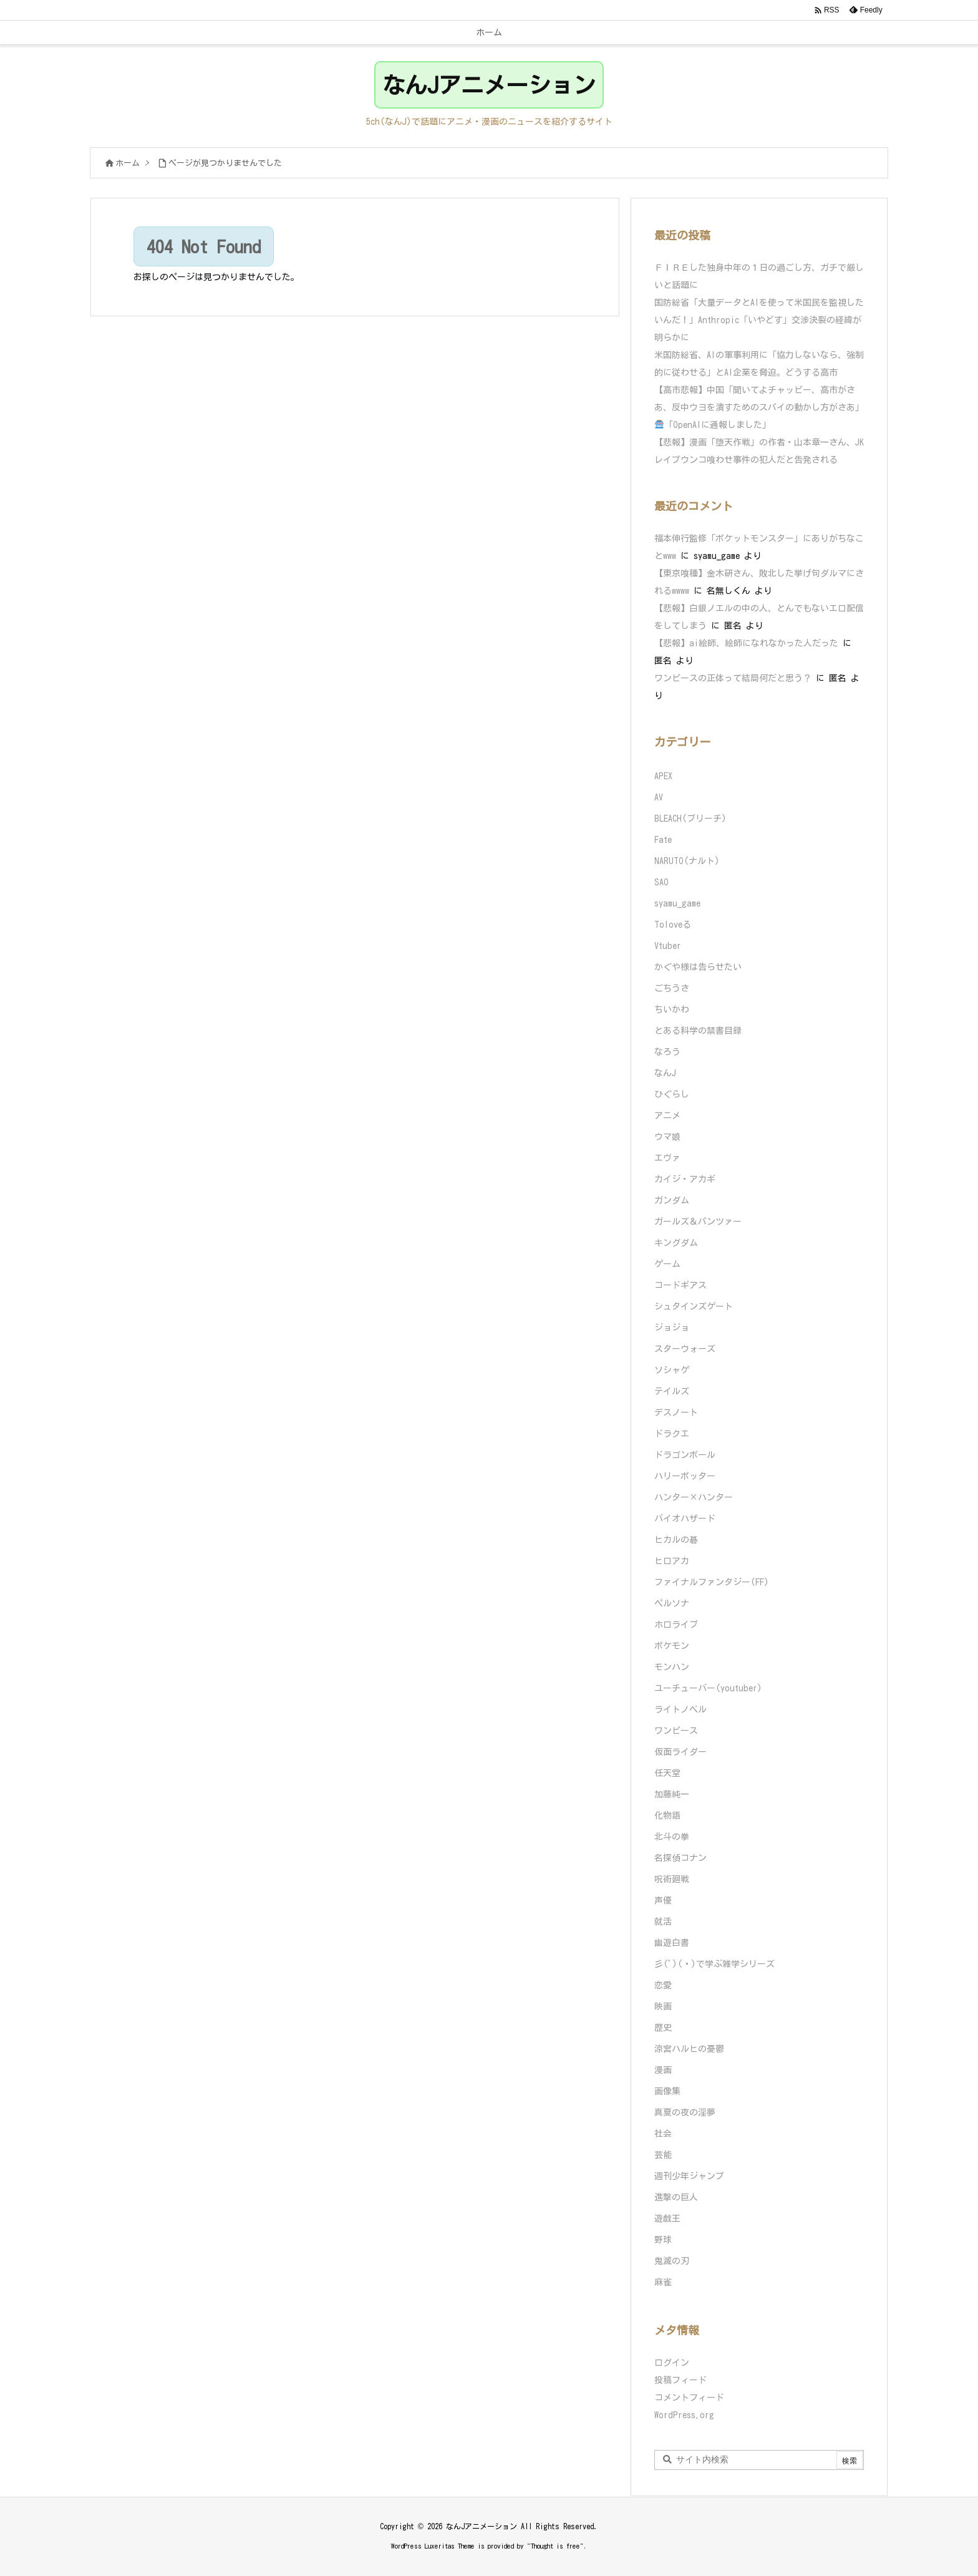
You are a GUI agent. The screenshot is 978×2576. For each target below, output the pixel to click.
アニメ (667, 1115)
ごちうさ (671, 988)
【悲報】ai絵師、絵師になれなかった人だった (746, 643)
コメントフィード (689, 2397)
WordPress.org (684, 2415)
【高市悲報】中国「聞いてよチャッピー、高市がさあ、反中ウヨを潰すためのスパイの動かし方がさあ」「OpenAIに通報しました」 (759, 407)
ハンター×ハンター (693, 1497)
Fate (663, 839)
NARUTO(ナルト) (687, 861)
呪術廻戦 (671, 1879)
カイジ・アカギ (684, 1179)
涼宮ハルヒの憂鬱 (689, 2048)
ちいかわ (671, 1009)
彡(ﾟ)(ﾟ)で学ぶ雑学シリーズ (714, 1964)
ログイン (671, 2362)
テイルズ (671, 1391)
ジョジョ (671, 1327)
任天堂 (667, 1773)
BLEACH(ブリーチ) (690, 818)
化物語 (667, 1815)
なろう (667, 1051)
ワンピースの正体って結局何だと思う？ (732, 678)
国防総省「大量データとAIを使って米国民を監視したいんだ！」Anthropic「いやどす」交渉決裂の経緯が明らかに (759, 320)
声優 (663, 1900)
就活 (663, 1921)
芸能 (663, 2155)
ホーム (127, 163)
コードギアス (680, 1285)
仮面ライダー (680, 1751)
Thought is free (555, 2545)
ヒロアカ (671, 1561)
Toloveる (672, 924)
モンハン (671, 1667)
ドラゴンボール (684, 1455)
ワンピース (676, 1730)
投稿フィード (680, 2380)
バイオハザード (684, 1518)
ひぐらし (671, 1094)
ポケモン (671, 1645)
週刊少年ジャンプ (689, 2176)
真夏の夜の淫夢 (684, 2112)
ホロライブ (676, 1624)
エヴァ (667, 1158)
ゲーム (667, 1264)
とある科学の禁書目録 (698, 1030)
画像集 (667, 2091)
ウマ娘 (667, 1136)
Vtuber (667, 945)
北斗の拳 (671, 1836)
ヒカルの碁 (676, 1539)
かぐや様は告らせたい (698, 967)
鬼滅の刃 (671, 2261)
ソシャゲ (671, 1370)
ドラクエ (671, 1433)
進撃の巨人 (676, 2197)
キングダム (676, 1242)
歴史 (663, 2027)
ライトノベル (680, 1709)
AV (658, 797)
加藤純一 (671, 1794)
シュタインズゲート (693, 1306)
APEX (663, 776)
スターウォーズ (684, 1348)
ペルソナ (671, 1603)
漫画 (663, 2070)
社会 (663, 2133)
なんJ (665, 1073)
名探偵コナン (680, 1858)
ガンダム (671, 1200)
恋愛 (663, 1985)
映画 (663, 2006)
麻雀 (663, 2282)
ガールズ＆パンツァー (698, 1221)
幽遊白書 (671, 1942)
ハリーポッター (684, 1476)
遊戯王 (667, 2218)
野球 (663, 2239)
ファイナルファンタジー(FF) (711, 1582)
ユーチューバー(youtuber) (708, 1688)
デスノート (676, 1412)
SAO (661, 882)
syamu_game (677, 903)
